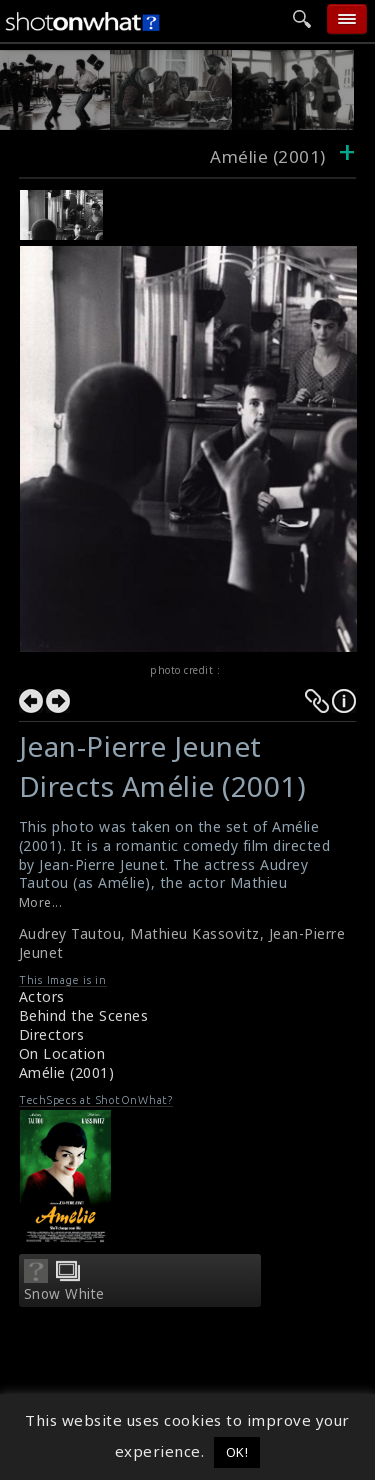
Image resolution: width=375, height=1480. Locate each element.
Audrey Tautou (70, 933)
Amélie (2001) (67, 1072)
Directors (52, 1034)
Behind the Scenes (84, 1015)
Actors (42, 996)
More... (41, 902)
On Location (62, 1053)
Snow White (64, 1294)
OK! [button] (237, 1452)
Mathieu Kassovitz (195, 933)
